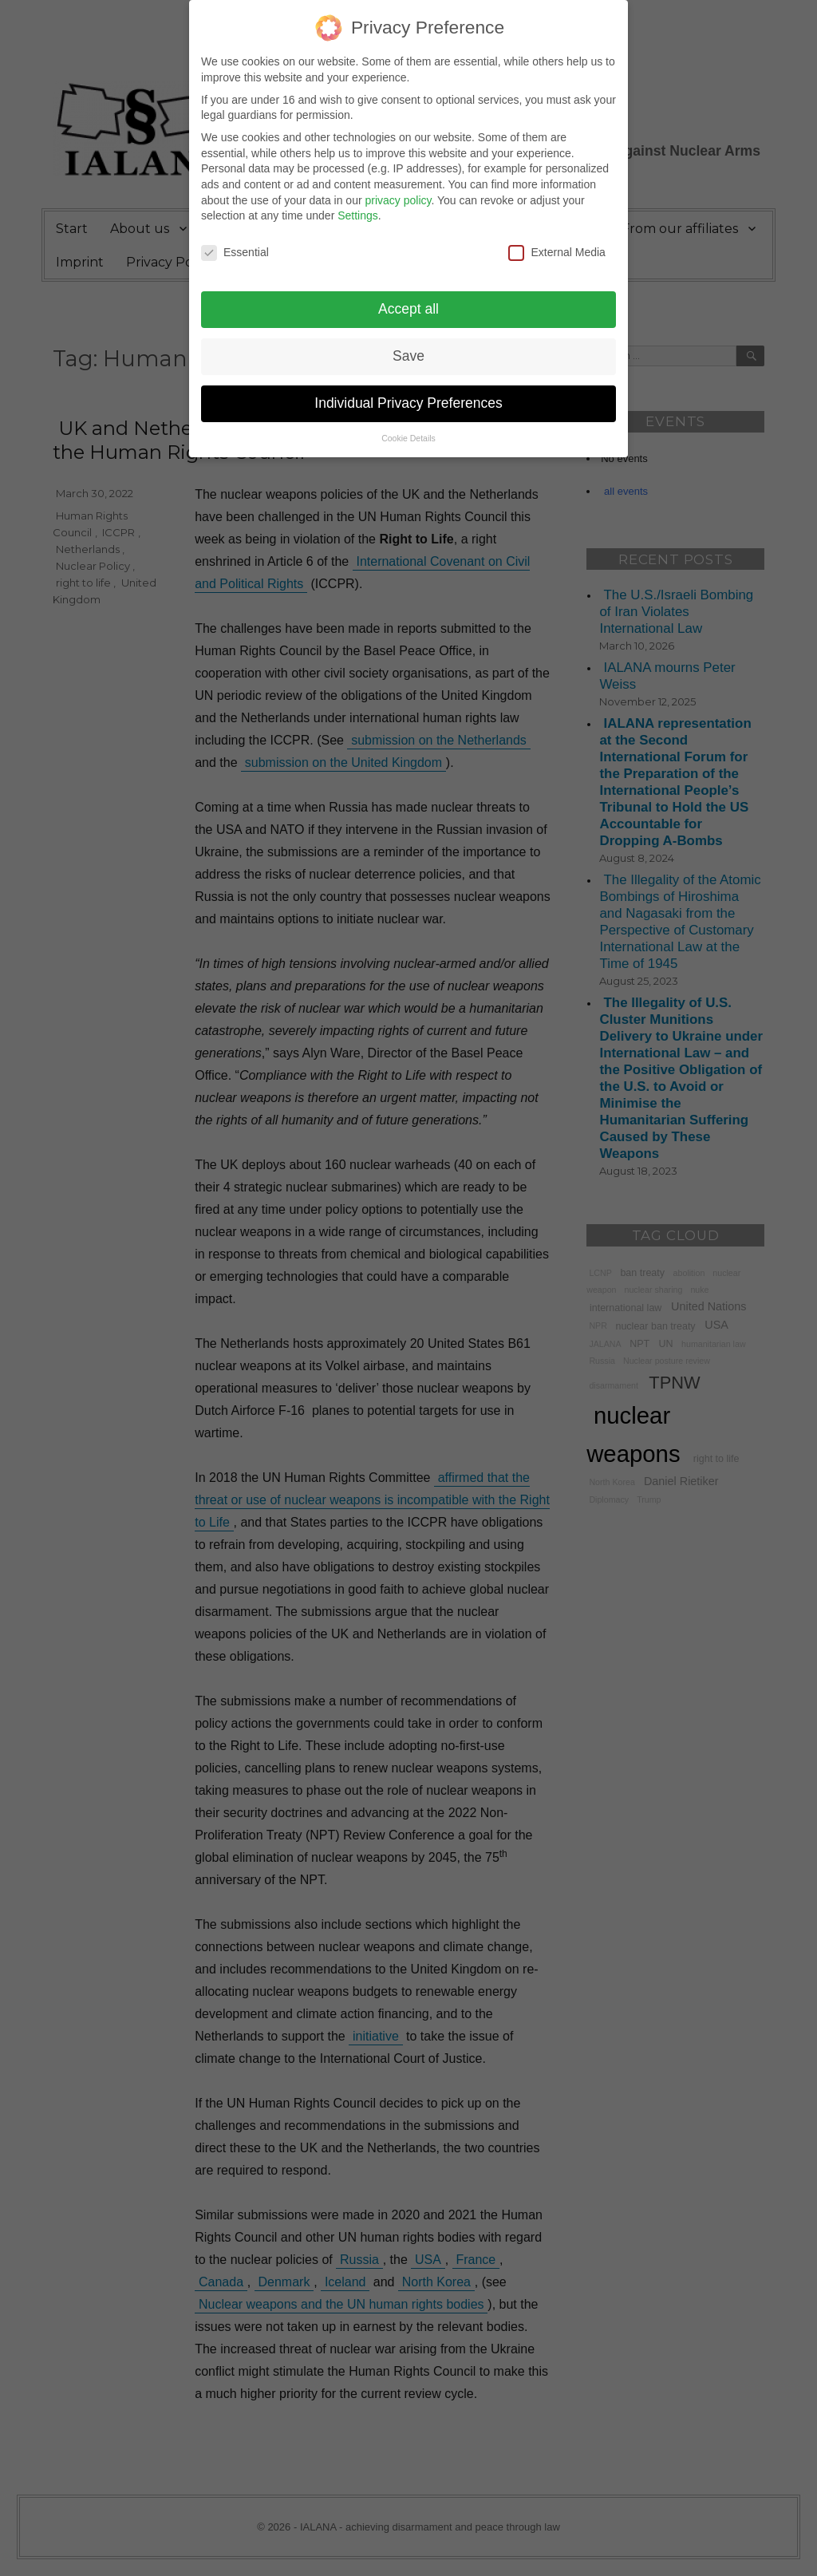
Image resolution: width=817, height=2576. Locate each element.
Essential (235, 243)
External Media (556, 243)
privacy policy (398, 190)
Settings (357, 206)
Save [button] (408, 346)
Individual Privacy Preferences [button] (408, 393)
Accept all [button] (408, 299)
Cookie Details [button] (408, 428)
